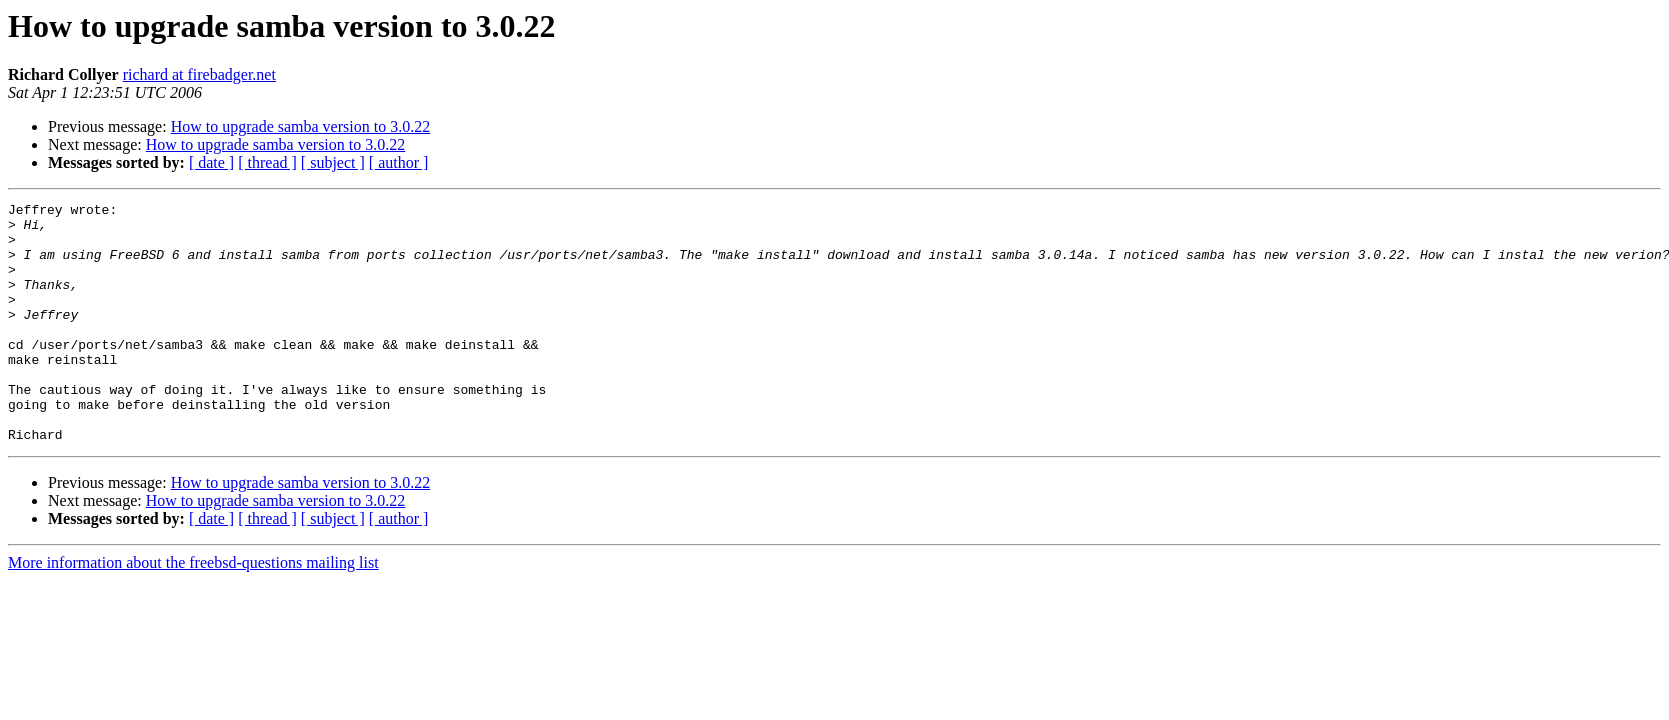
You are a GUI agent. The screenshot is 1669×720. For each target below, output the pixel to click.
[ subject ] (333, 162)
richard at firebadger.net (199, 74)
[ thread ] (267, 162)
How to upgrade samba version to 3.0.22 (301, 126)
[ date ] (211, 162)
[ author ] (399, 162)
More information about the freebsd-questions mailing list (193, 610)
